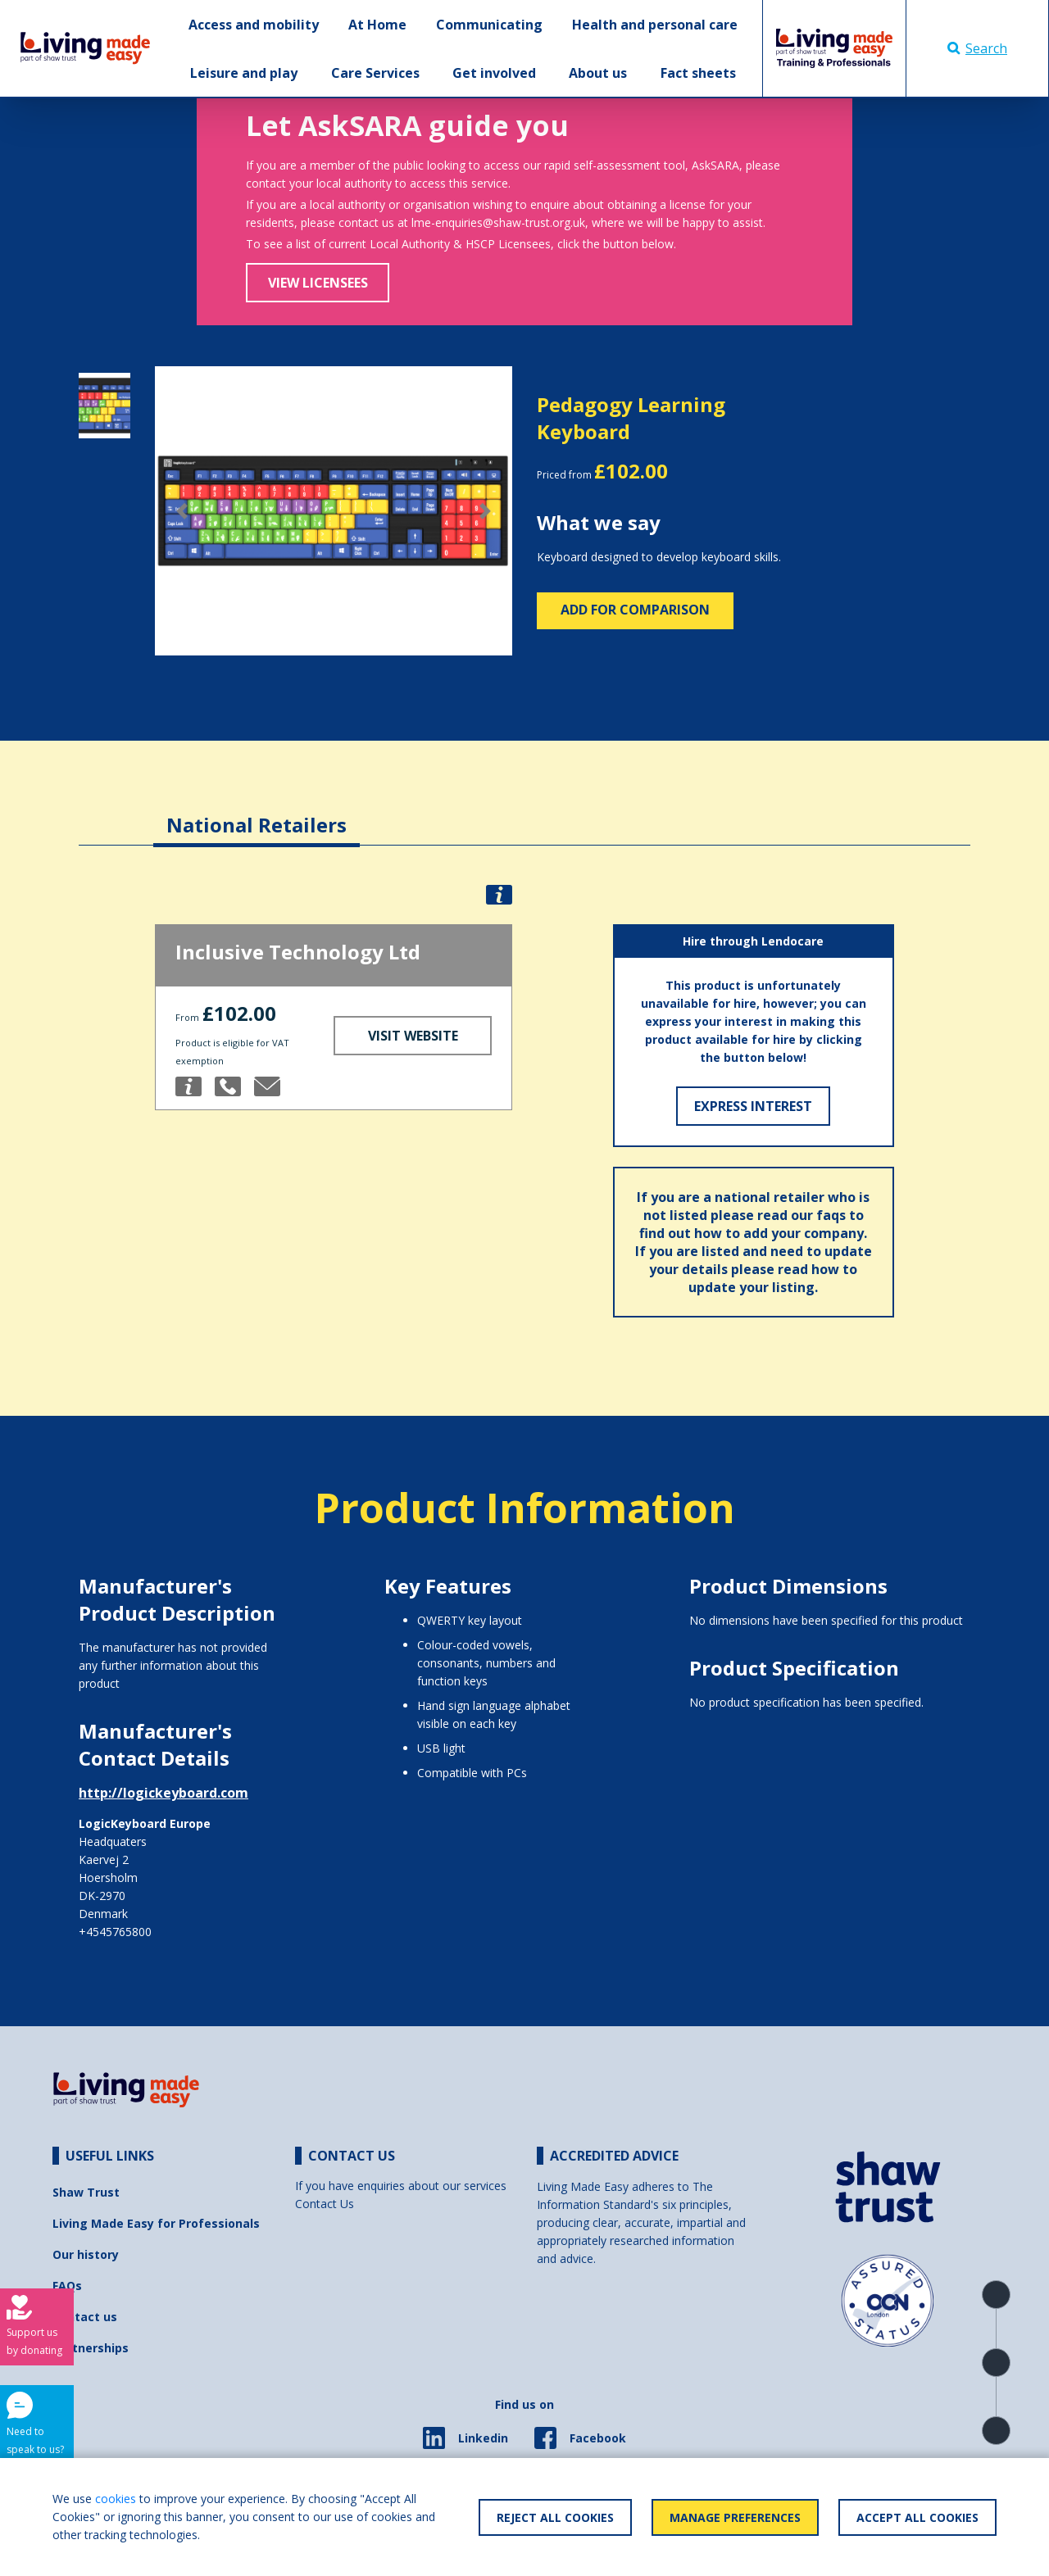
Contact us (84, 2316)
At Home (377, 25)
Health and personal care (655, 25)
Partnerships (90, 2348)
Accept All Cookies (917, 2517)
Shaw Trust (86, 2192)
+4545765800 (115, 1931)
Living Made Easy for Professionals (156, 2223)
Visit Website (413, 1036)
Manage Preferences (735, 2517)
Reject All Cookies (555, 2517)
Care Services (375, 73)
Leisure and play (243, 73)
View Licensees (318, 283)
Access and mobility (253, 25)
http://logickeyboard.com (163, 1793)
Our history (85, 2254)
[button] (181, 510)
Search (977, 48)
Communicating (489, 25)
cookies (115, 2498)
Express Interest (753, 1106)
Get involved (494, 73)
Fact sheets (698, 73)
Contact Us (324, 2203)
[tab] (256, 812)
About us (598, 73)
